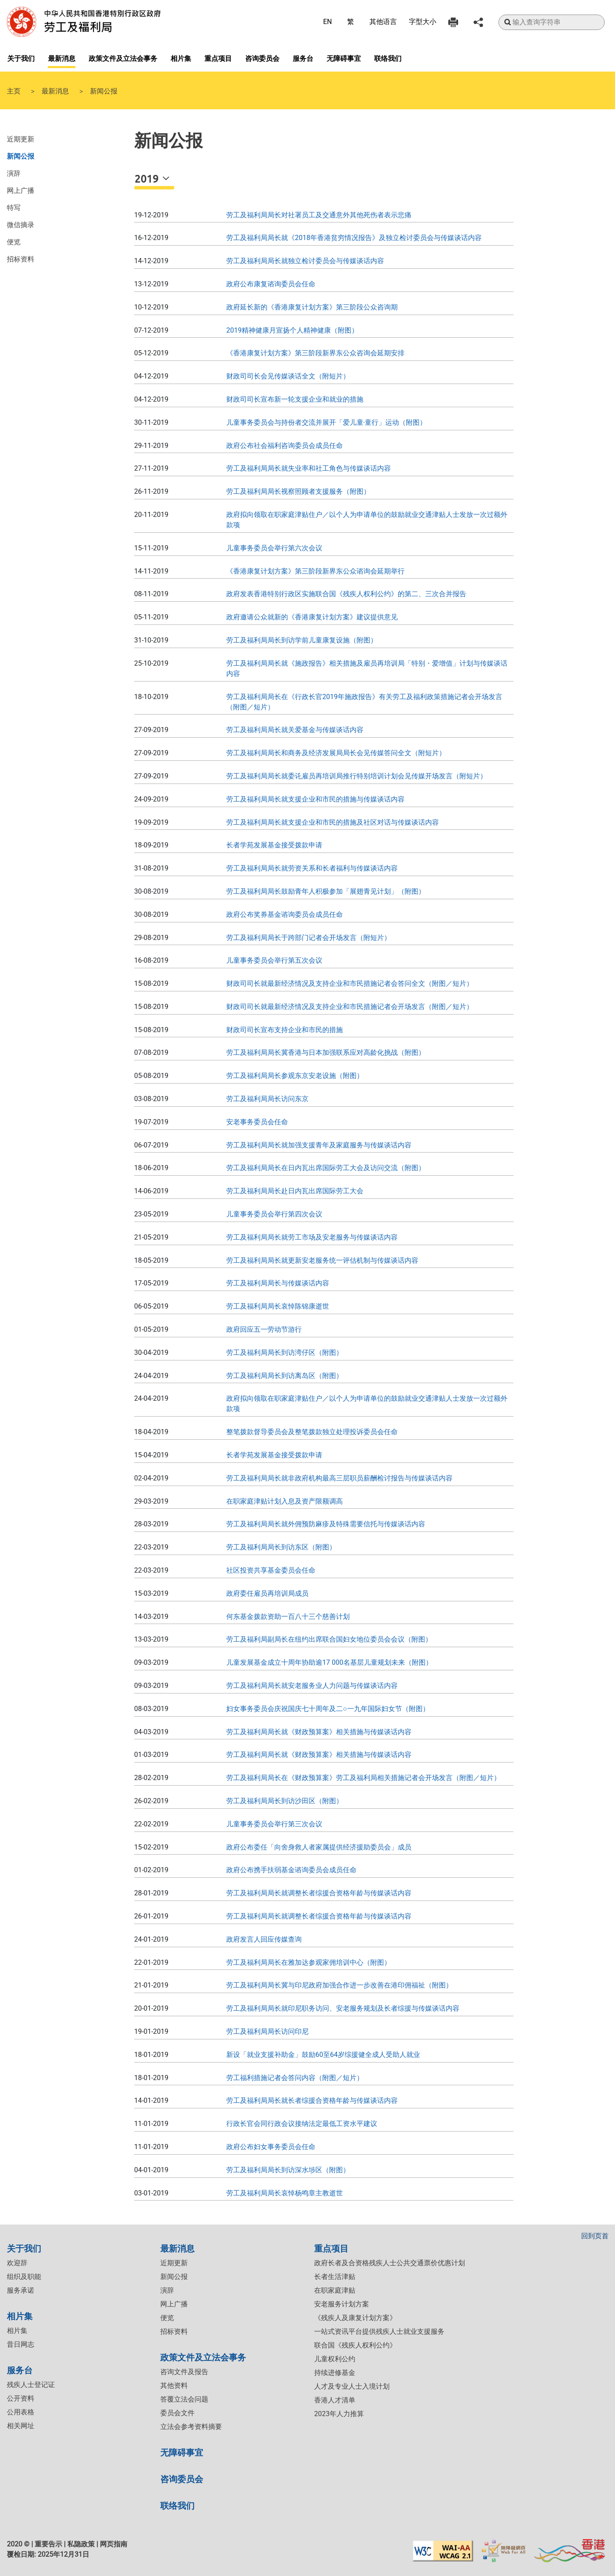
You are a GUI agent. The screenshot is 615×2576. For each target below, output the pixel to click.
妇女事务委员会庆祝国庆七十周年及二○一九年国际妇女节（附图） (327, 1709)
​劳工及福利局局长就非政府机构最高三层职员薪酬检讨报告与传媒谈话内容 (339, 1478)
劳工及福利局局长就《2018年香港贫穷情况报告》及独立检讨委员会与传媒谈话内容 (354, 238)
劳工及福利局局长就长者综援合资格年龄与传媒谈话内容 (312, 2100)
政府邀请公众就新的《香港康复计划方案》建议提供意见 (312, 617)
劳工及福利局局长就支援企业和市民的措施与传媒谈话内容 (315, 799)
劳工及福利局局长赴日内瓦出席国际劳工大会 (294, 1191)
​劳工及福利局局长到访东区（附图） (281, 1547)
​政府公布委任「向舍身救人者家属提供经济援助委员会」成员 (318, 1847)
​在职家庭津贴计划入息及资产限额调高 (284, 1501)
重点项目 (218, 58)
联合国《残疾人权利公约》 (355, 2345)
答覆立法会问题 (184, 2399)
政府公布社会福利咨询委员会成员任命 (284, 445)
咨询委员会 (262, 58)
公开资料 (20, 2398)
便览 (14, 241)
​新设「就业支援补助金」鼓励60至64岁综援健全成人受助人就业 (323, 2055)
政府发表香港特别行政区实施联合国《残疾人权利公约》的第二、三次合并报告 (346, 594)
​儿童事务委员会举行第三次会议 (274, 1824)
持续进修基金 (334, 2373)
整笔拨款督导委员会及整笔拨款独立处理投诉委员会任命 (312, 1432)
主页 (14, 90)
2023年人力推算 (339, 2414)
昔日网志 (20, 2344)
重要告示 (48, 2544)
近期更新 (20, 138)
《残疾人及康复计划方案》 (355, 2318)
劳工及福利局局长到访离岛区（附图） (284, 1376)
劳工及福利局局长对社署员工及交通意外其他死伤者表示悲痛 (318, 215)
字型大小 (422, 22)
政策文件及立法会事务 (123, 58)
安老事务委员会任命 (257, 1122)
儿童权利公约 (334, 2359)
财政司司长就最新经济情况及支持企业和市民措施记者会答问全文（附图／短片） (349, 983)
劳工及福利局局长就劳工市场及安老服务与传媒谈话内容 (312, 1237)
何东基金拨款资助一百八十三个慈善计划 (288, 1616)
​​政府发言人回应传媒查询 (264, 1939)
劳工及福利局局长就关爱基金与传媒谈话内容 (294, 730)
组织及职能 (24, 2277)
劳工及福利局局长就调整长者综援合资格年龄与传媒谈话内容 (318, 1893)
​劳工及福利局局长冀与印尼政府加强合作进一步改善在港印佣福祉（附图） (339, 1985)
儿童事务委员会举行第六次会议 (274, 548)
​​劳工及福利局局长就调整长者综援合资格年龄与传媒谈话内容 (318, 1916)
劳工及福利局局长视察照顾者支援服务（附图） (298, 491)
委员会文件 (177, 2413)
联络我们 (388, 58)
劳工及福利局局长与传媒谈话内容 (277, 1283)
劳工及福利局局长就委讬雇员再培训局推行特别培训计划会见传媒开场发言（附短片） (356, 776)
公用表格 (20, 2412)
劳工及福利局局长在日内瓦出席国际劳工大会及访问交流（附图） (325, 1168)
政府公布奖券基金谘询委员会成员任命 (284, 914)
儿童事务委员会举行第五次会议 (274, 960)
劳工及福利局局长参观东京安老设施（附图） (294, 1076)
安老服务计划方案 (341, 2304)
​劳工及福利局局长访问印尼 (267, 2031)
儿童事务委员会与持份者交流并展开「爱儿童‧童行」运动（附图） (326, 422)
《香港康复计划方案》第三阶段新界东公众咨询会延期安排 (315, 353)
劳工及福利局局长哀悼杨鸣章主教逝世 (284, 2193)
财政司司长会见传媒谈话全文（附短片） (288, 376)
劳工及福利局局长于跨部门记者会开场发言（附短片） (308, 938)
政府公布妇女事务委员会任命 (270, 2147)
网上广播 (20, 190)
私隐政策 (81, 2544)
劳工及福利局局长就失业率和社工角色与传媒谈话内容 (308, 468)
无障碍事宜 (344, 58)
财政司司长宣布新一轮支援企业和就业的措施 (294, 399)
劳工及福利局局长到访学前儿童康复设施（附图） (301, 640)
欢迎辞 (17, 2263)
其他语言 (383, 22)
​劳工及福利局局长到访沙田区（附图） (284, 1801)
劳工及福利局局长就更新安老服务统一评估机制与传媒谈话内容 (322, 1260)
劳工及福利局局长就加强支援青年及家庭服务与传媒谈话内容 (318, 1145)
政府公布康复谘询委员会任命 (270, 284)
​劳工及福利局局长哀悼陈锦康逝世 (277, 1306)
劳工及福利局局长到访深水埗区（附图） (288, 2170)
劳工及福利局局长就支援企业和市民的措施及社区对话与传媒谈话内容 (332, 822)
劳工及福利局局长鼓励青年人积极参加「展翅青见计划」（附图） (325, 891)
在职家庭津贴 (334, 2290)
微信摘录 (20, 224)
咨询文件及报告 (184, 2372)
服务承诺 (20, 2290)
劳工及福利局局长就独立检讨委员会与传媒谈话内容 (305, 261)
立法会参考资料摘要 (191, 2427)
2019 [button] (148, 178)
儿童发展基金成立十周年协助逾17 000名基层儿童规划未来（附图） (329, 1662)
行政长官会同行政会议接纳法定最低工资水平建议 (301, 2124)
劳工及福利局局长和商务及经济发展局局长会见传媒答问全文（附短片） (336, 753)
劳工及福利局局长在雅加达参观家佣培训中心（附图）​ (308, 1962)
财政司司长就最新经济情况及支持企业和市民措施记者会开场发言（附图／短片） (349, 1007)
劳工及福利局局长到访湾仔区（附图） (284, 1352)
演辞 (14, 172)
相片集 (181, 58)
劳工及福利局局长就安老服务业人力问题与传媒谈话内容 (312, 1685)
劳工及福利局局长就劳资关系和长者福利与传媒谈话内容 (312, 868)
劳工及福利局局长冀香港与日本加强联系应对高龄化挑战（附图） (325, 1052)
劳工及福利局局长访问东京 (267, 1099)
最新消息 (61, 58)
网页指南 (113, 2544)
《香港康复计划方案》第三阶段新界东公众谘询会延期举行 (315, 571)
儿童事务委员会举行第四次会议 (274, 1214)
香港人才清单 (334, 2400)
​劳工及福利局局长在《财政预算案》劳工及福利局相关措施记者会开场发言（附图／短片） (363, 1778)
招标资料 (20, 258)
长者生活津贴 (334, 2277)
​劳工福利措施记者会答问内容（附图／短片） (294, 2078)
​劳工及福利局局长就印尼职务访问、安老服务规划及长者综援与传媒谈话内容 (342, 2008)
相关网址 (20, 2426)
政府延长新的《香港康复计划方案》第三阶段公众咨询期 (312, 307)
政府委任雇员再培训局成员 (267, 1593)
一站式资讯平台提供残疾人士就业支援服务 (379, 2331)
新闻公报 (20, 155)
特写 (14, 207)
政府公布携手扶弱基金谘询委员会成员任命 (291, 1870)
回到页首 (595, 2236)
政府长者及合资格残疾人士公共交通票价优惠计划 (389, 2263)
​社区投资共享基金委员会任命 (270, 1570)
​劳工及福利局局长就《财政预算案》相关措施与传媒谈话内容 (318, 1732)
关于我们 (21, 58)
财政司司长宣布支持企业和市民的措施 (284, 1030)
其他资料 (174, 2385)
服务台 (303, 58)
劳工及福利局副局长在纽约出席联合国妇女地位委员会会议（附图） (329, 1639)
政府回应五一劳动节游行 (264, 1329)
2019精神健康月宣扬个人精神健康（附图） (292, 330)
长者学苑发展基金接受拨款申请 (274, 845)
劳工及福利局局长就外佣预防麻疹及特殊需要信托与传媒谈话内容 (325, 1524)
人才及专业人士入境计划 (352, 2386)
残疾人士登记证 (31, 2385)
